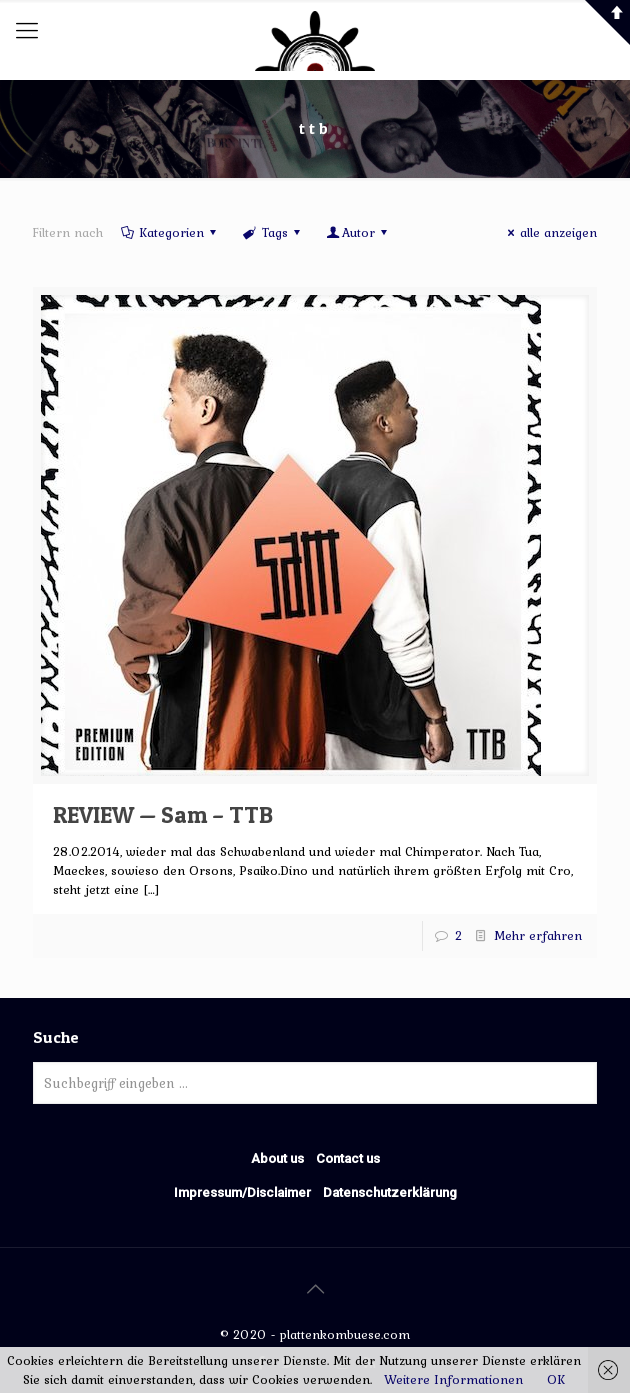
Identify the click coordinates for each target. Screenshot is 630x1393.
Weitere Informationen (453, 1379)
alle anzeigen (549, 232)
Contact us (348, 1158)
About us (277, 1158)
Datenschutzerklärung (390, 1192)
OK (556, 1379)
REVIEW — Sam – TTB (163, 815)
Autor (358, 232)
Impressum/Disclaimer (242, 1192)
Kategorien (170, 232)
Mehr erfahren (538, 935)
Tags (272, 232)
